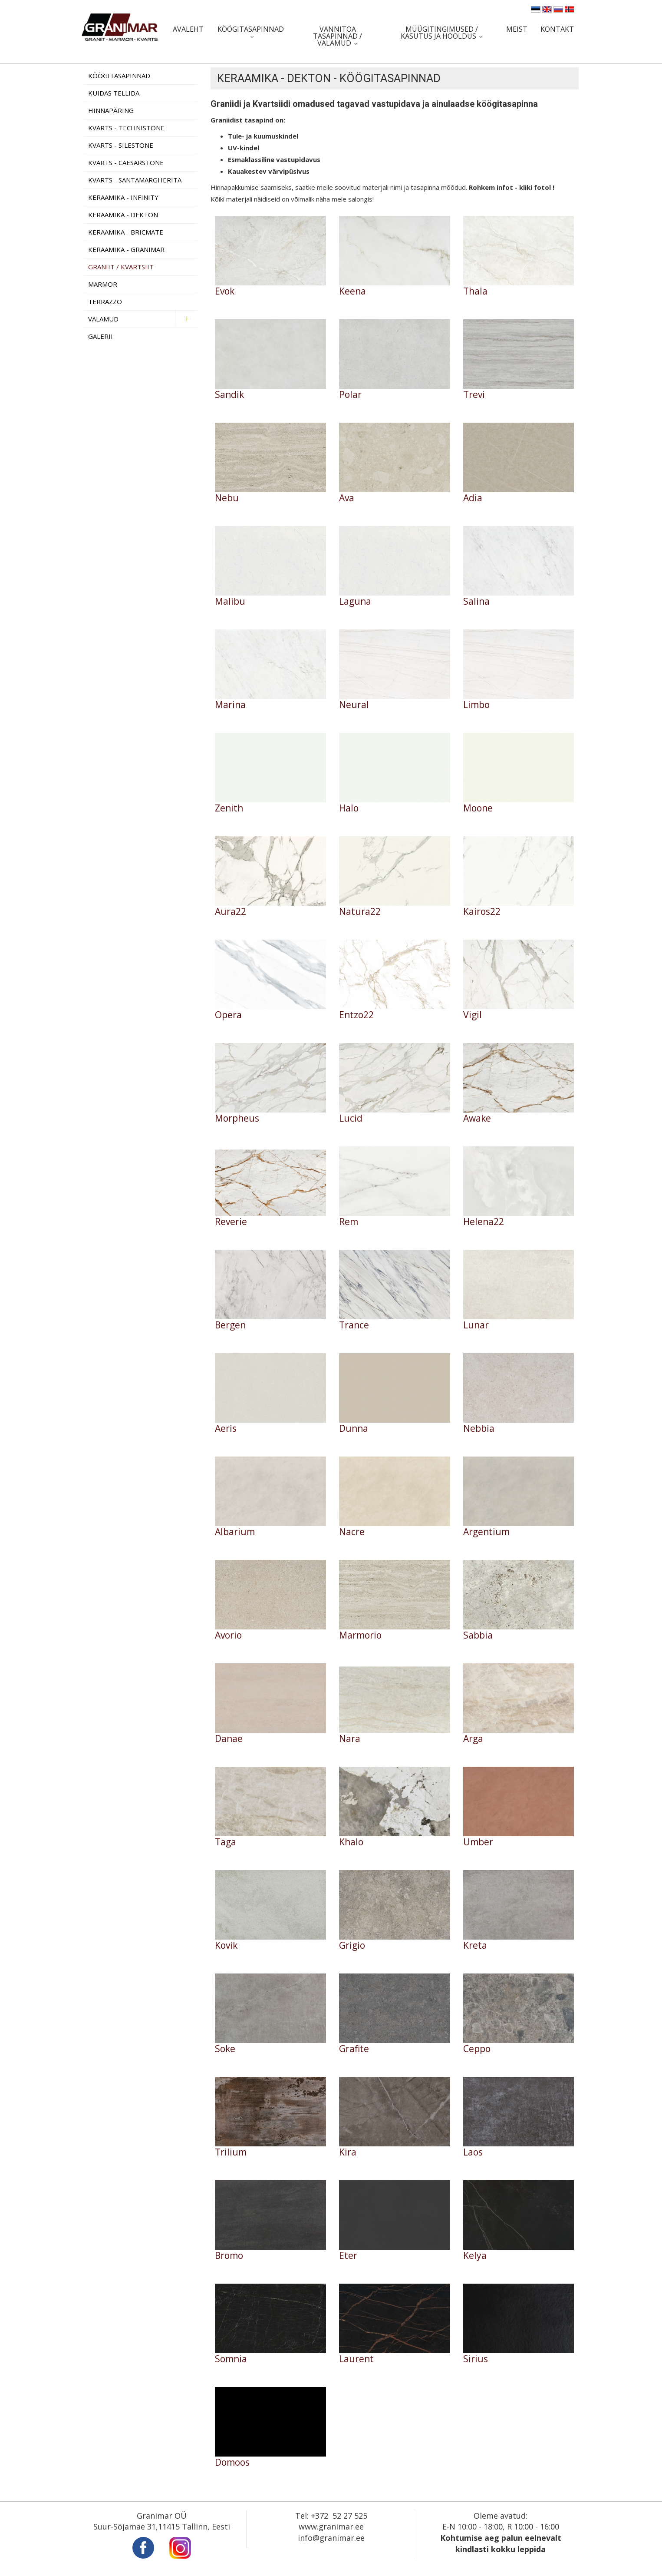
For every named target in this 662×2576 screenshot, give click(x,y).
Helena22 (483, 1222)
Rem (348, 1222)
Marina (230, 705)
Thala (475, 291)
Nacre (352, 1532)
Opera (228, 1015)
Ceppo (477, 2049)
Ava (346, 498)
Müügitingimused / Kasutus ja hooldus (439, 32)
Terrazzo (105, 301)
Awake (477, 1118)
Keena (352, 291)
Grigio (352, 1945)
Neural (354, 705)
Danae (229, 1739)
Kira (347, 2152)
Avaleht (188, 29)
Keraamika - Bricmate (125, 232)
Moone (478, 808)
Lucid (350, 1118)
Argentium (486, 1532)
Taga (225, 1842)
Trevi (474, 395)
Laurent (356, 2359)
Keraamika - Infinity (123, 197)
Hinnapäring (111, 110)
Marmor (102, 284)
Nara (349, 1739)
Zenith (229, 808)
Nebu (227, 498)
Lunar (476, 1325)
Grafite (354, 2049)
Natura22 (360, 911)
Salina (476, 601)
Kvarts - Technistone (126, 127)
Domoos (232, 2462)
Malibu (230, 601)
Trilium (231, 2152)
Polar (350, 395)
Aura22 (230, 911)
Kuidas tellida (113, 93)
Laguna (355, 601)
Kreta (475, 1945)
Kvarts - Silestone (120, 145)
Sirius (475, 2359)
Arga (473, 1739)
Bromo (229, 2255)
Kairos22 (482, 911)
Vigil (472, 1015)
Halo (349, 808)
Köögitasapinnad (250, 29)
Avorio (228, 1635)
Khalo (351, 1842)
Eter (348, 2255)
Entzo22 (356, 1015)
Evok (224, 291)
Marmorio (360, 1635)
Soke (225, 2049)
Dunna (353, 1428)
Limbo (476, 705)
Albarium (235, 1532)
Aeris (226, 1428)
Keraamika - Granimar (126, 249)
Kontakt (557, 29)
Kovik (226, 1945)
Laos (473, 2152)
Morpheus (237, 1118)
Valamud (103, 319)
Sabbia (478, 1635)
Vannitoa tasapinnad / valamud (337, 36)
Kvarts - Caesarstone (126, 162)
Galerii (100, 336)
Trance (354, 1325)
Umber (478, 1842)
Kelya (475, 2255)
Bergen (230, 1325)
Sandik (229, 395)
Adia (472, 498)
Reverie (231, 1222)
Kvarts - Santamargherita (134, 179)
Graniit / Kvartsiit (121, 266)
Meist (516, 29)
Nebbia (478, 1428)
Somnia (231, 2359)
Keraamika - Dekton (123, 214)
